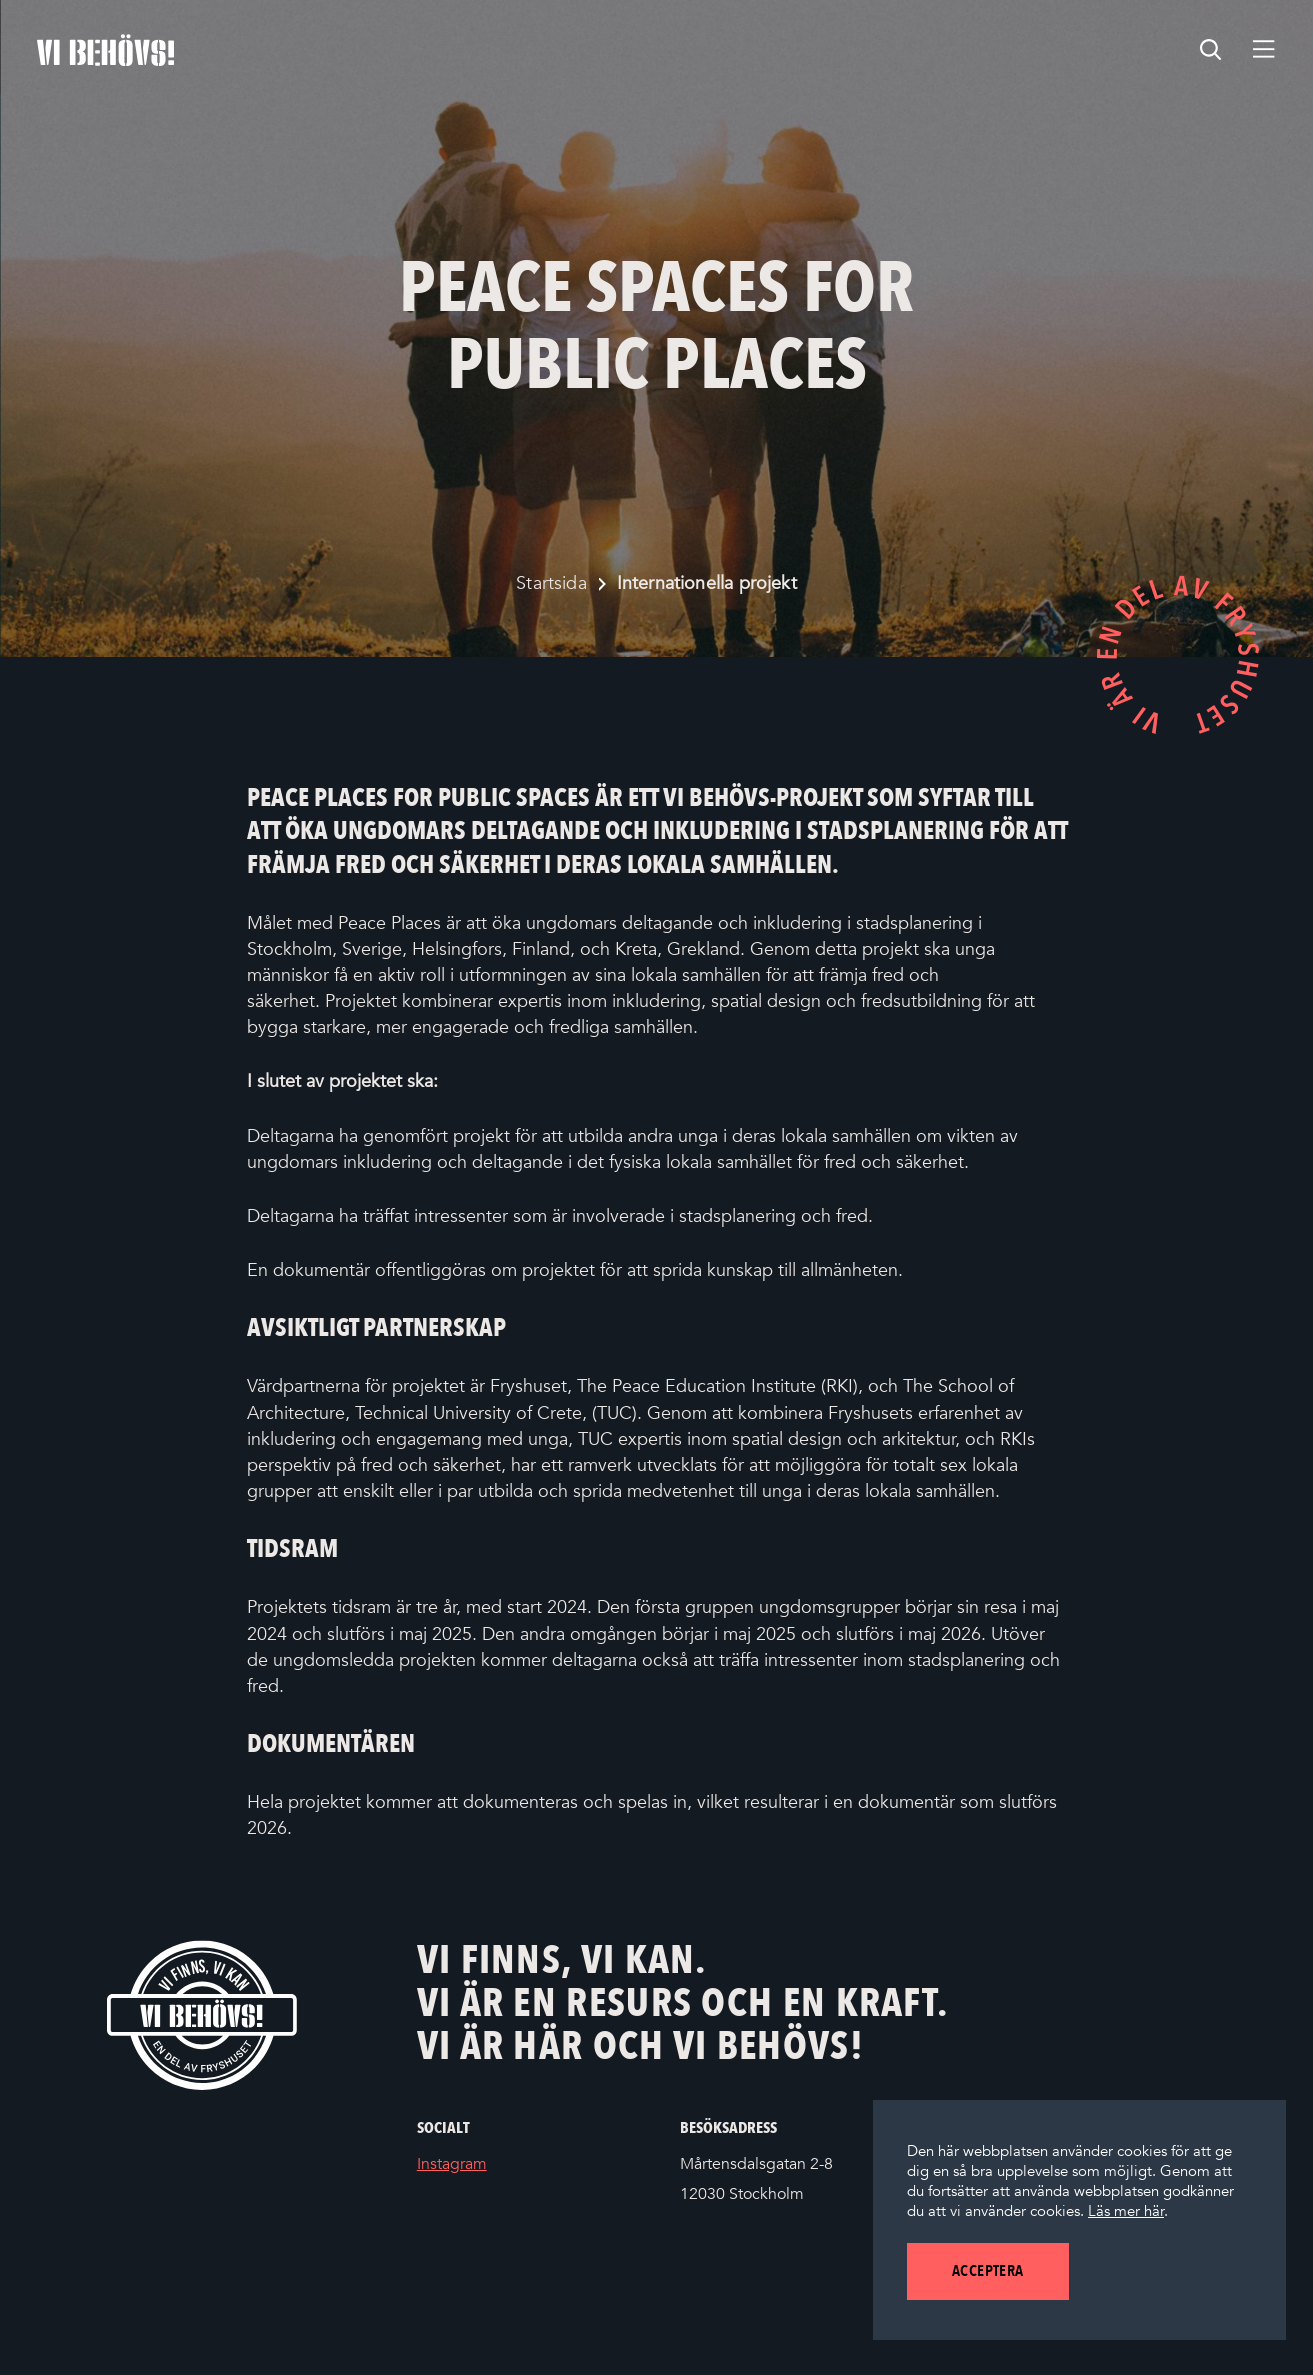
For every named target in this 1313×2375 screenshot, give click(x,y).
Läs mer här (1126, 2211)
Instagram (482, 2165)
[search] (1210, 50)
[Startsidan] (105, 50)
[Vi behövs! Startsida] (202, 2014)
